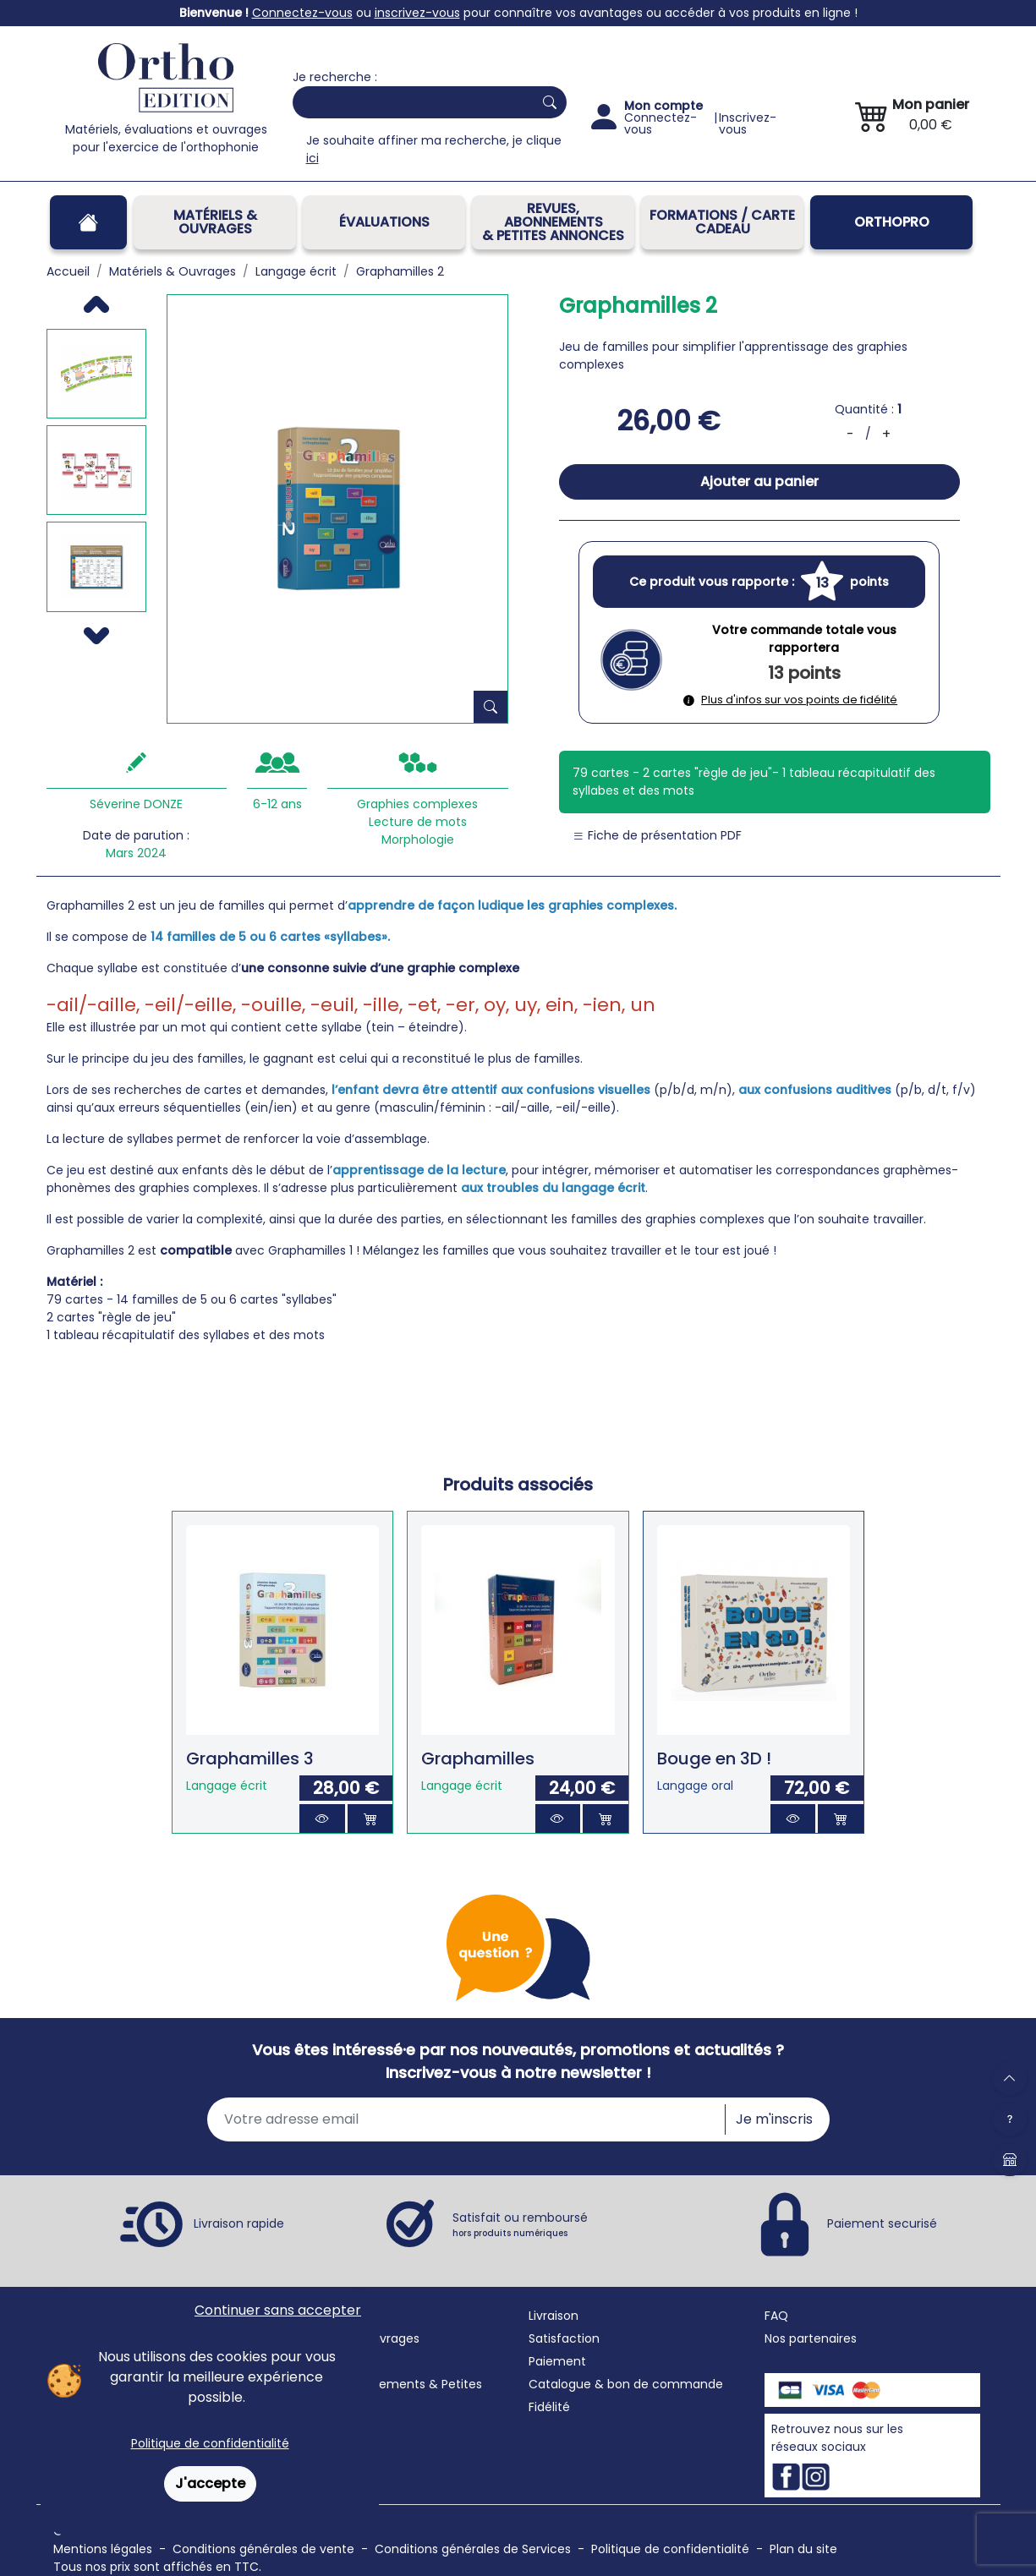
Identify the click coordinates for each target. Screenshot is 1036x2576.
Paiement (557, 2361)
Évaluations (384, 222)
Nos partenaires (811, 2338)
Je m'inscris (774, 2119)
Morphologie (417, 839)
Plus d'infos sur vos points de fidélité (790, 699)
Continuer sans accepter (278, 2310)
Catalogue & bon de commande (626, 2384)
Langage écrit (226, 1785)
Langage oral (695, 1785)
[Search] (410, 102)
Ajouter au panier (759, 481)
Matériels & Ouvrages (215, 221)
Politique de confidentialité (210, 2443)
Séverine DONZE (136, 804)
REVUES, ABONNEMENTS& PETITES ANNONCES (553, 222)
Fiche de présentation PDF (657, 835)
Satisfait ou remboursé (520, 2224)
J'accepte (210, 2483)
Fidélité (549, 2406)
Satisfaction (564, 2338)
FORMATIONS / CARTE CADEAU (722, 221)
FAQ (776, 2315)
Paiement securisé (882, 2223)
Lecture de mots (418, 821)
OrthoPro (891, 222)
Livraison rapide (239, 2223)
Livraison (553, 2315)
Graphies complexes (417, 804)
